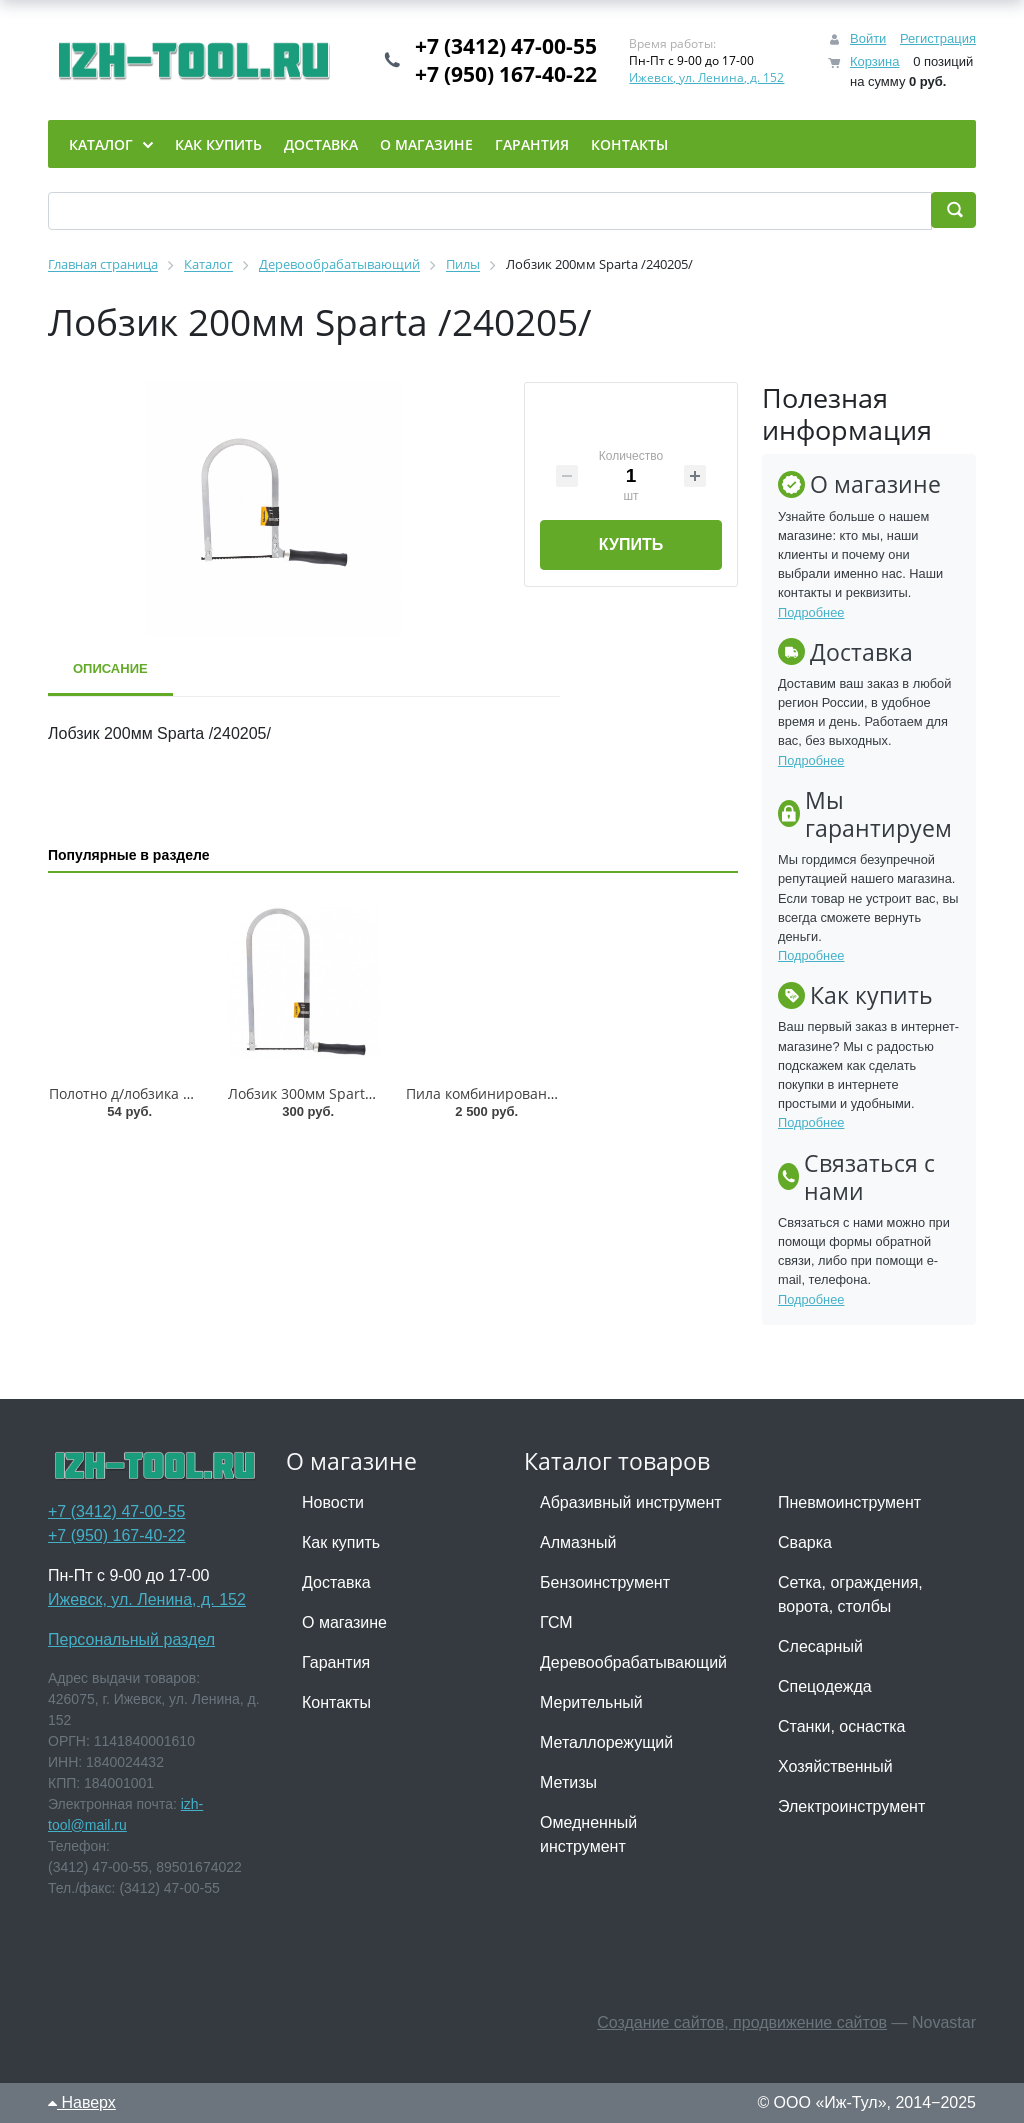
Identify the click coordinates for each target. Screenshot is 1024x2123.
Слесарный (820, 1646)
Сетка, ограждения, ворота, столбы (850, 1594)
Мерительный (591, 1702)
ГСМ (556, 1622)
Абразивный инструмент (631, 1502)
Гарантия (336, 1662)
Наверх (82, 2102)
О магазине (344, 1622)
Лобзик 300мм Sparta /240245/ (331, 1093)
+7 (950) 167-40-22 (506, 74)
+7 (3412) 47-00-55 (506, 46)
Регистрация (938, 38)
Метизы (568, 1782)
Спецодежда (825, 1686)
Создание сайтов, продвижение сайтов (742, 2022)
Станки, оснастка (841, 1726)
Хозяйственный (835, 1766)
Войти (868, 38)
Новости (333, 1502)
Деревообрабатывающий (633, 1662)
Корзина (875, 61)
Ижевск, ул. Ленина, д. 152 (706, 77)
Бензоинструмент (605, 1582)
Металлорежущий (606, 1742)
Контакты (336, 1702)
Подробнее (811, 612)
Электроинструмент (851, 1806)
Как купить (341, 1542)
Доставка (336, 1582)
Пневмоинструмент (849, 1502)
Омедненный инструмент (588, 1834)
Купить (631, 544)
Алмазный (578, 1542)
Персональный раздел (131, 1639)
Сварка (805, 1542)
